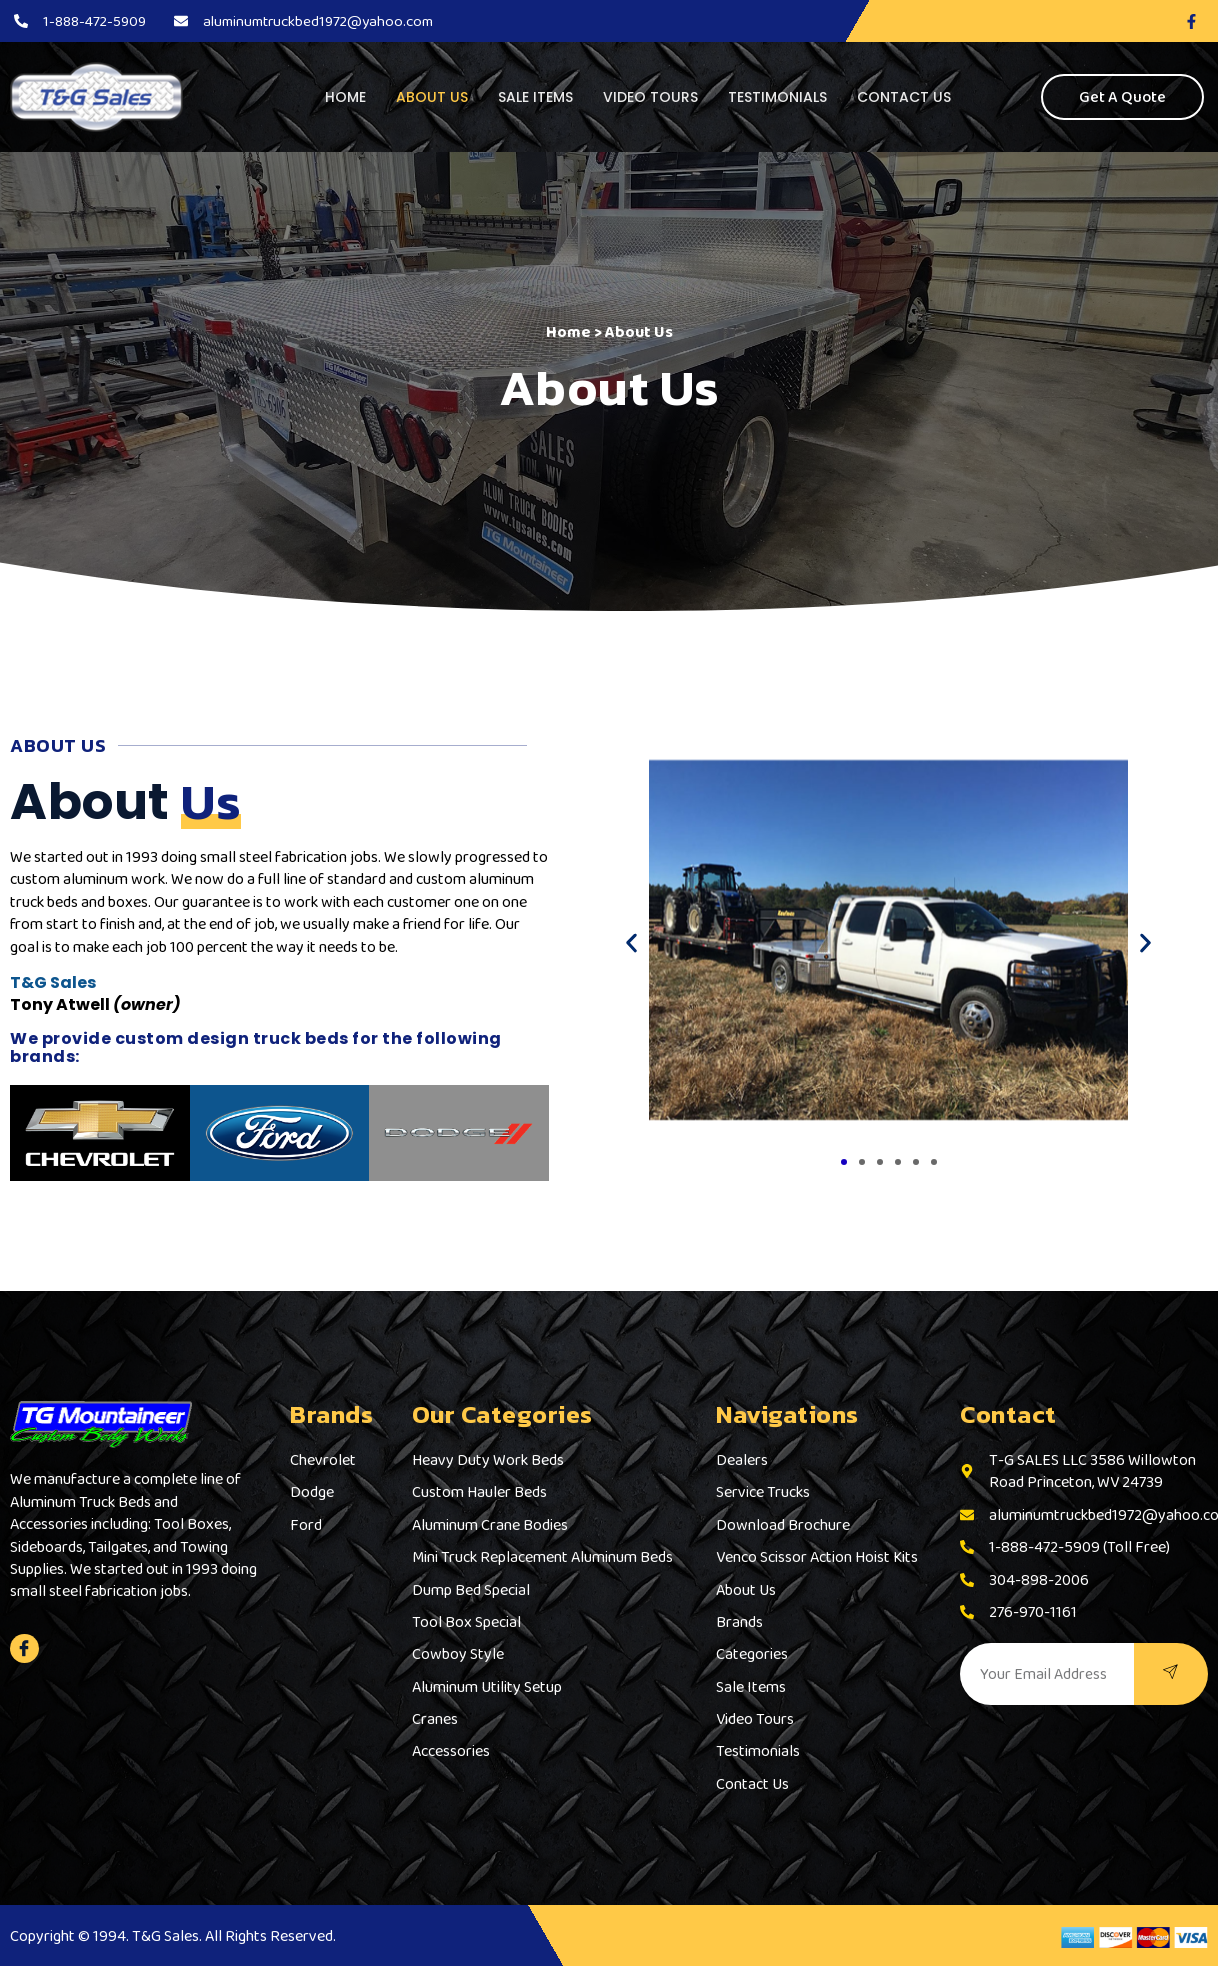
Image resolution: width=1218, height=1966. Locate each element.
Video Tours (650, 97)
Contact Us (904, 97)
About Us (432, 97)
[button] (631, 943)
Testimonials (777, 97)
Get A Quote (1122, 96)
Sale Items (535, 97)
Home (345, 97)
